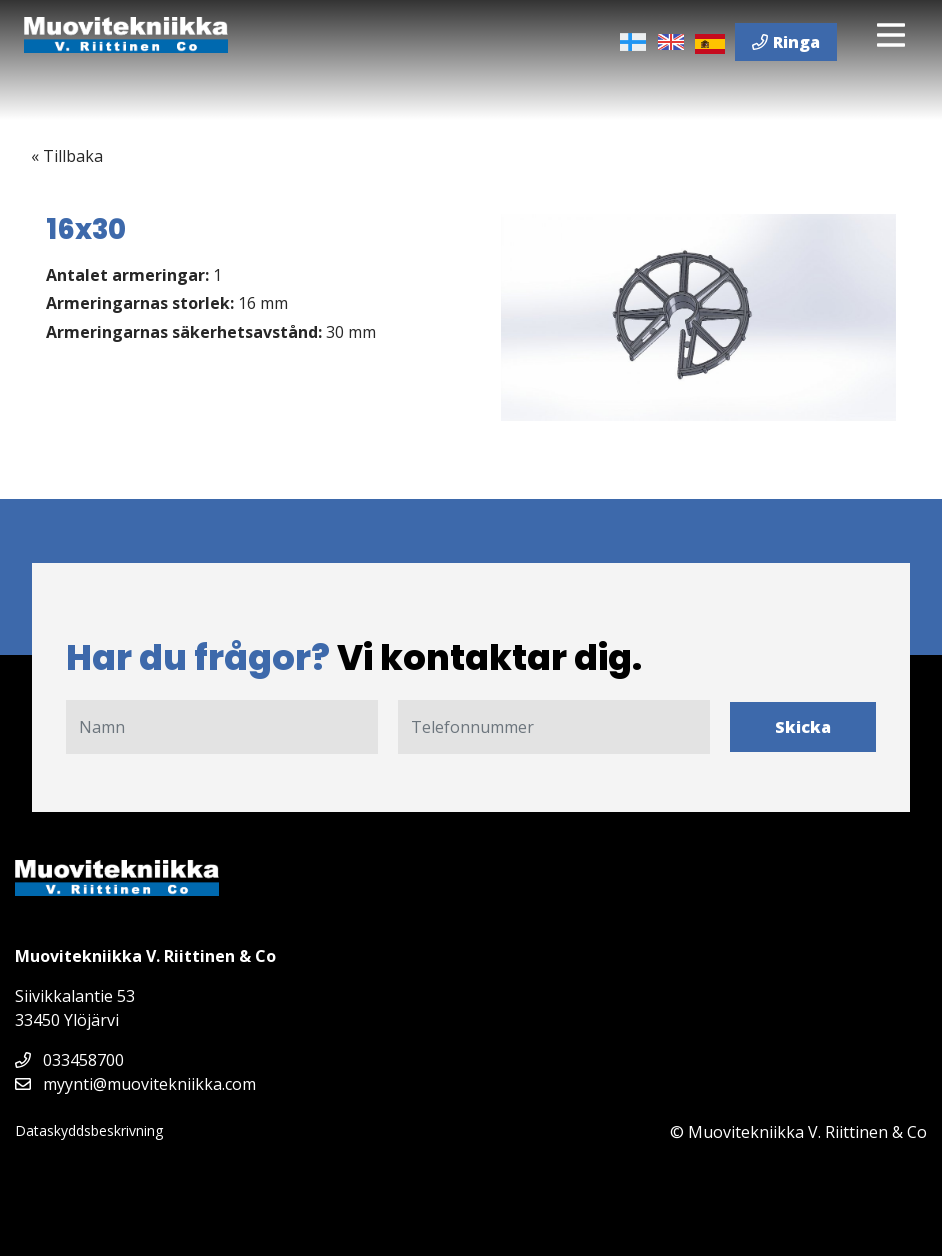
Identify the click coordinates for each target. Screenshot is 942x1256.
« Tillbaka (67, 156)
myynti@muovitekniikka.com (135, 1084)
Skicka (803, 727)
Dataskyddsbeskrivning (89, 1130)
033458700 (69, 1060)
